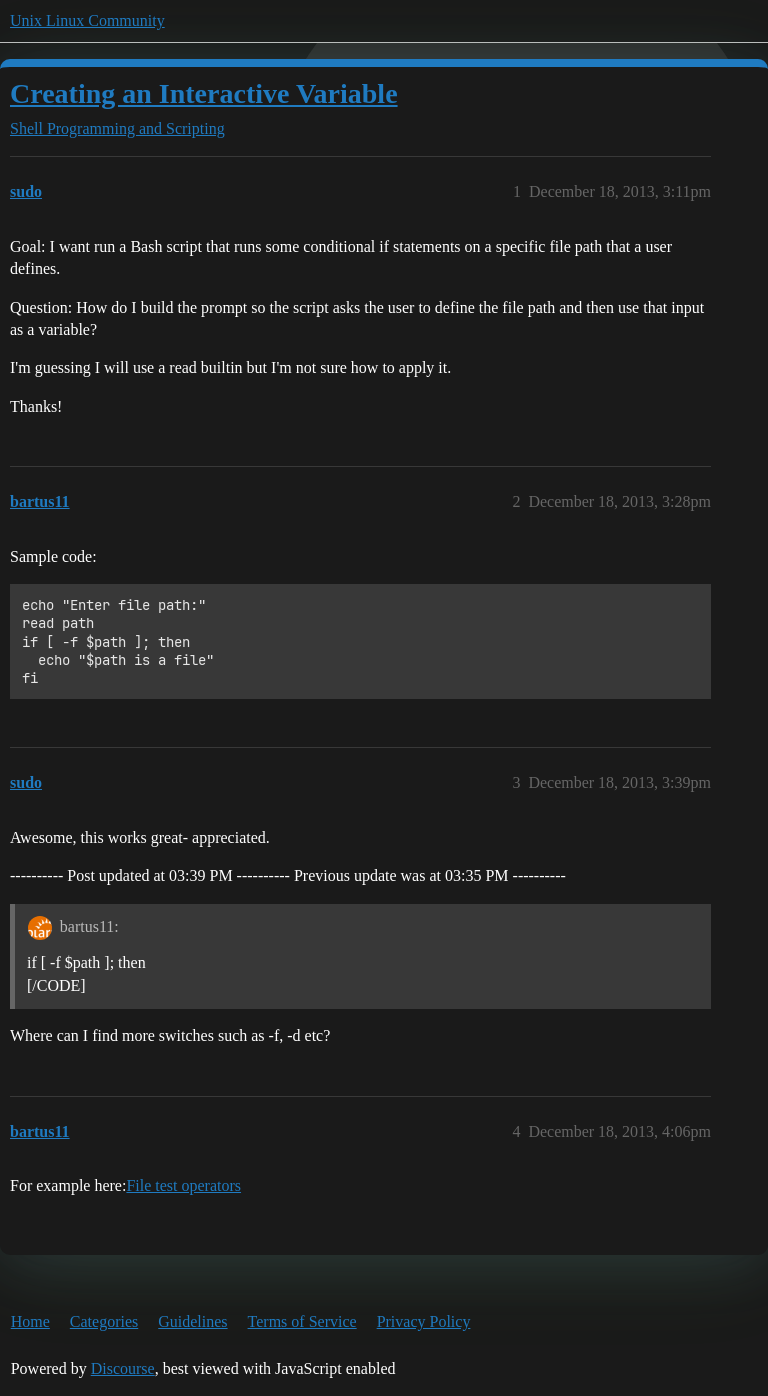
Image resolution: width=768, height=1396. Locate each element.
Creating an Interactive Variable (204, 93)
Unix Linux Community (87, 20)
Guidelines (192, 1321)
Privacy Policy (424, 1321)
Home (30, 1321)
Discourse (123, 1368)
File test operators (183, 1185)
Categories (104, 1321)
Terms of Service (302, 1321)
